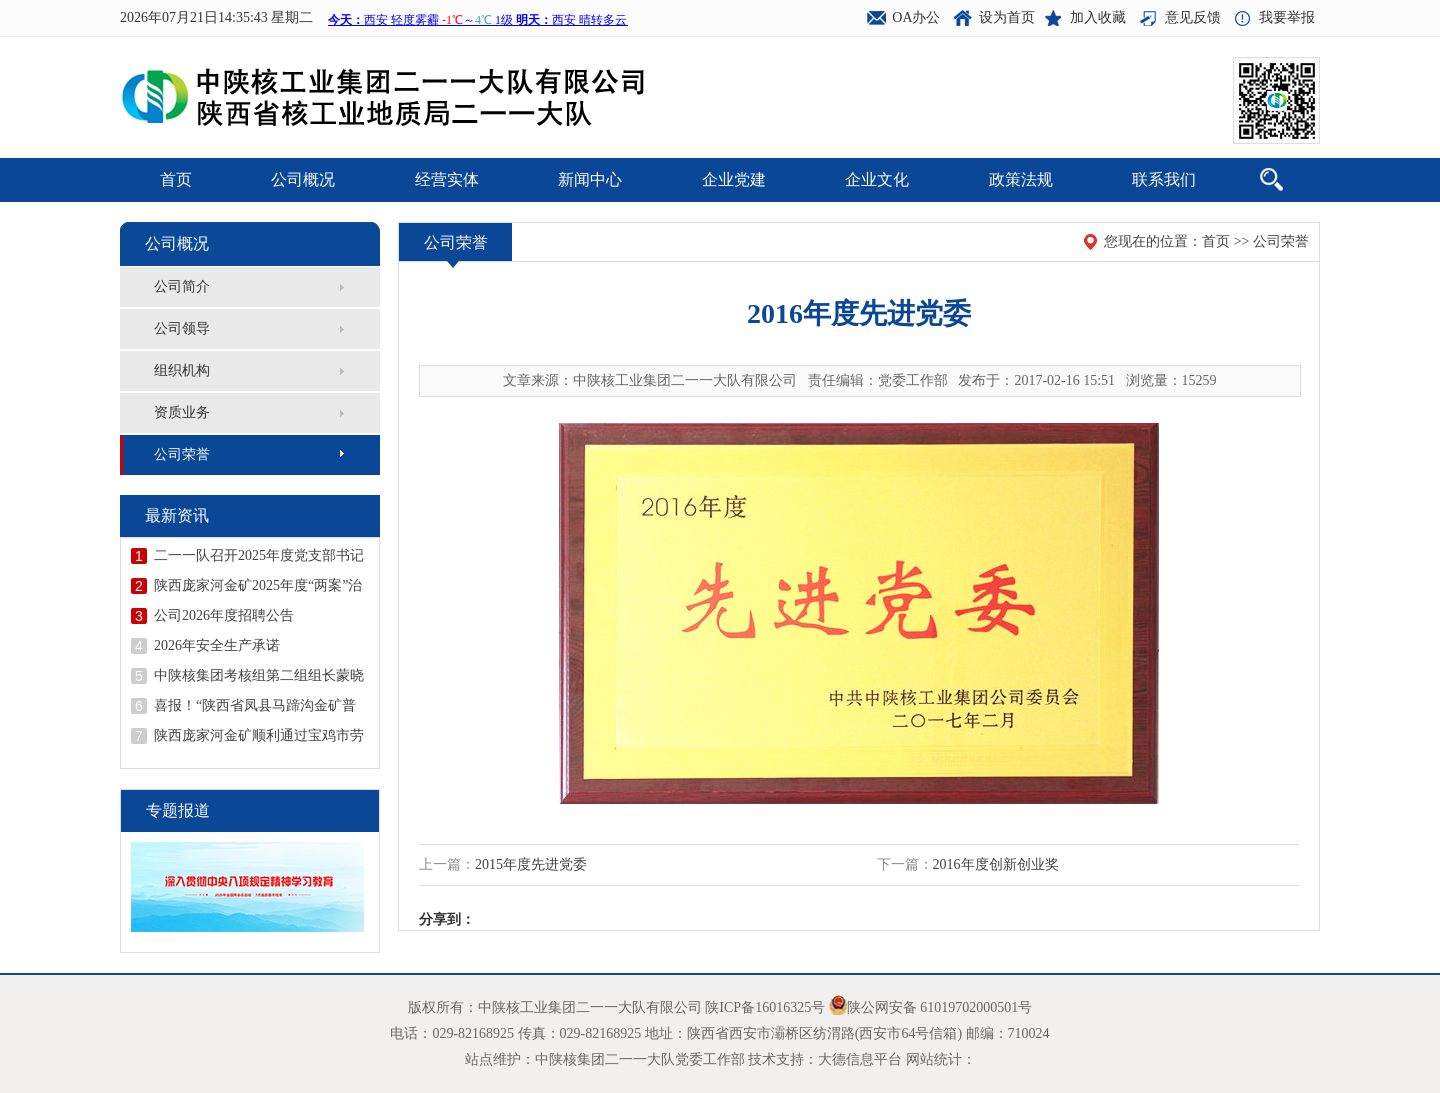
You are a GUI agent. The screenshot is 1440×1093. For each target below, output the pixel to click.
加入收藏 (1098, 17)
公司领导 (182, 328)
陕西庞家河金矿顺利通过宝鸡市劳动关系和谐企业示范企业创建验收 (259, 736)
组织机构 (182, 370)
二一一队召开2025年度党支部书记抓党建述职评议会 (259, 556)
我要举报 (1287, 17)
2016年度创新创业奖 (996, 864)
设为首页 (1007, 17)
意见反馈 (1193, 17)
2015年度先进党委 (531, 864)
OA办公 (916, 17)
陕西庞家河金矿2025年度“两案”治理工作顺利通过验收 (258, 586)
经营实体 (447, 179)
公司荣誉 (182, 454)
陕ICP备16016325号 (765, 1007)
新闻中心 (590, 179)
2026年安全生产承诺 (217, 645)
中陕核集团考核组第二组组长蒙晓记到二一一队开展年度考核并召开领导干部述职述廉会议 (259, 676)
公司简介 (182, 286)
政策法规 (1021, 179)
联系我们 (1164, 179)
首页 (176, 179)
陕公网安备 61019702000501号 (940, 1007)
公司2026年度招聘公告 (224, 615)
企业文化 (877, 179)
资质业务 (182, 412)
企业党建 (734, 179)
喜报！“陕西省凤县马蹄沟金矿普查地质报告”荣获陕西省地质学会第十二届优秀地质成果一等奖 (255, 706)
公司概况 (303, 179)
